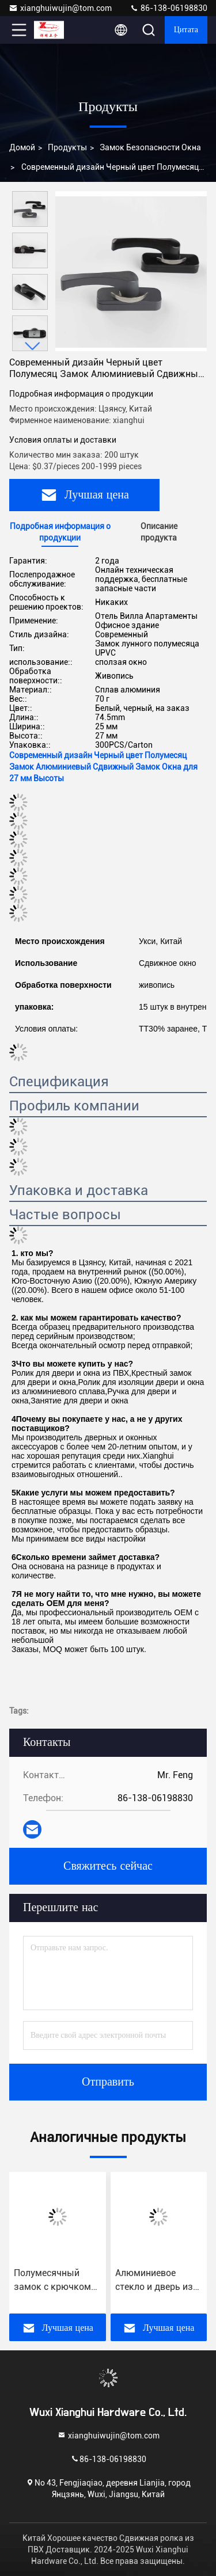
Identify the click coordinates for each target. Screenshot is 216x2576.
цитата (186, 30)
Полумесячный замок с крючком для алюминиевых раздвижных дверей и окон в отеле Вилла (54, 2280)
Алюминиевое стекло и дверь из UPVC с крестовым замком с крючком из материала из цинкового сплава (157, 2280)
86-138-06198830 (168, 8)
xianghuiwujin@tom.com (60, 8)
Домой (22, 147)
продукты (67, 147)
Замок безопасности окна (150, 147)
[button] (33, 346)
